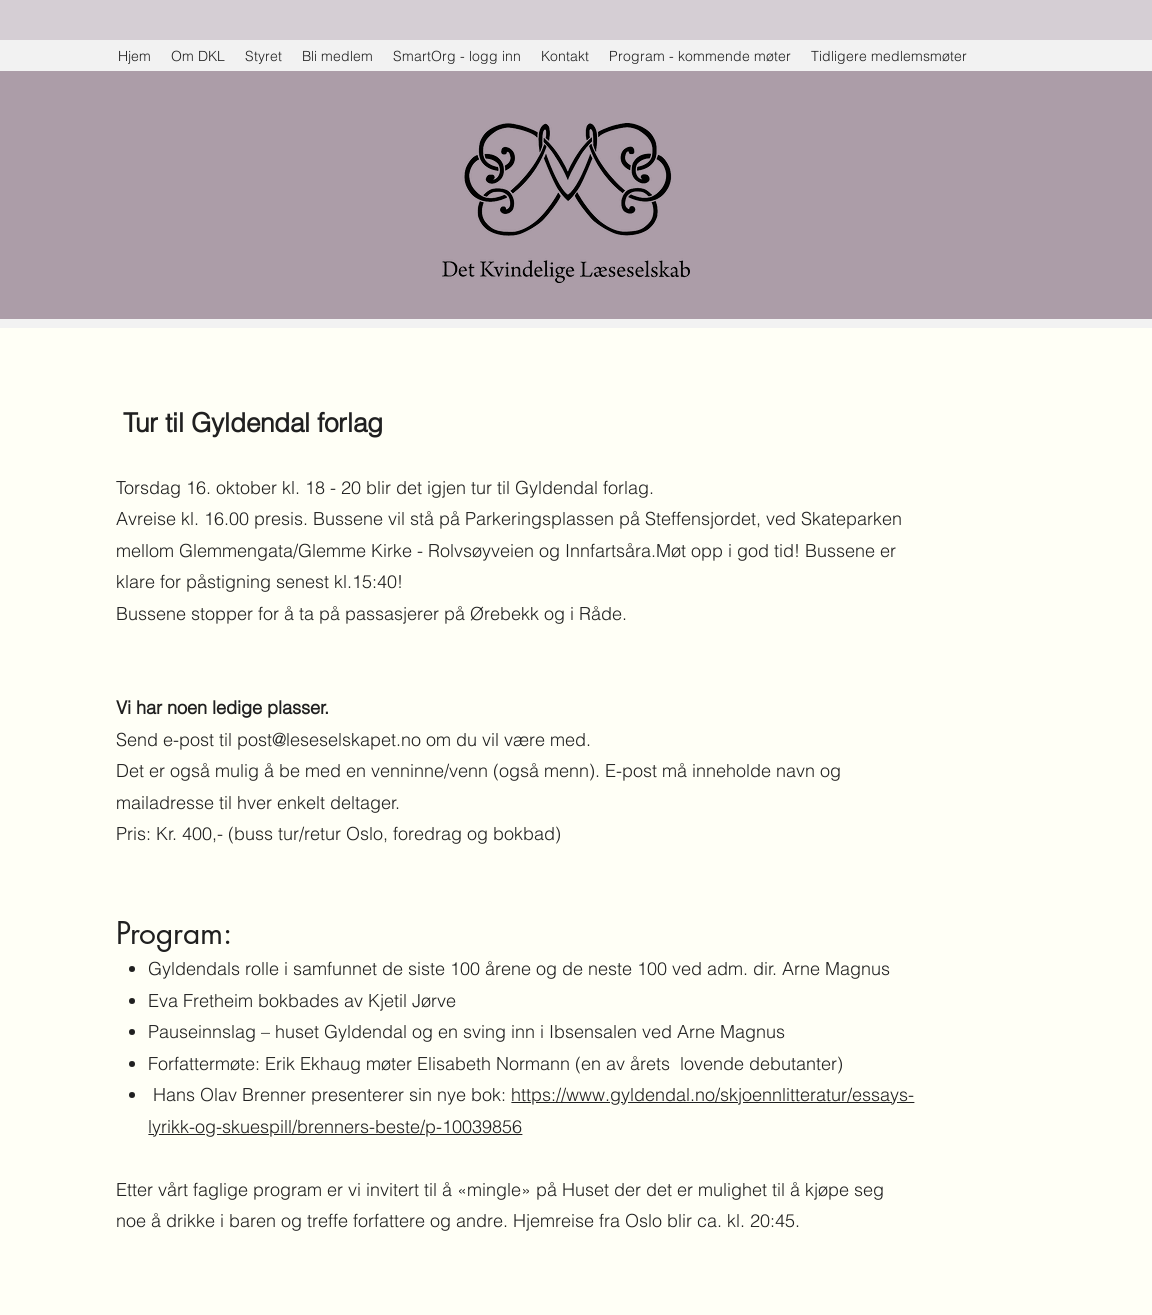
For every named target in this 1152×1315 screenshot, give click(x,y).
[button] (889, 56)
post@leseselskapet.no (329, 739)
